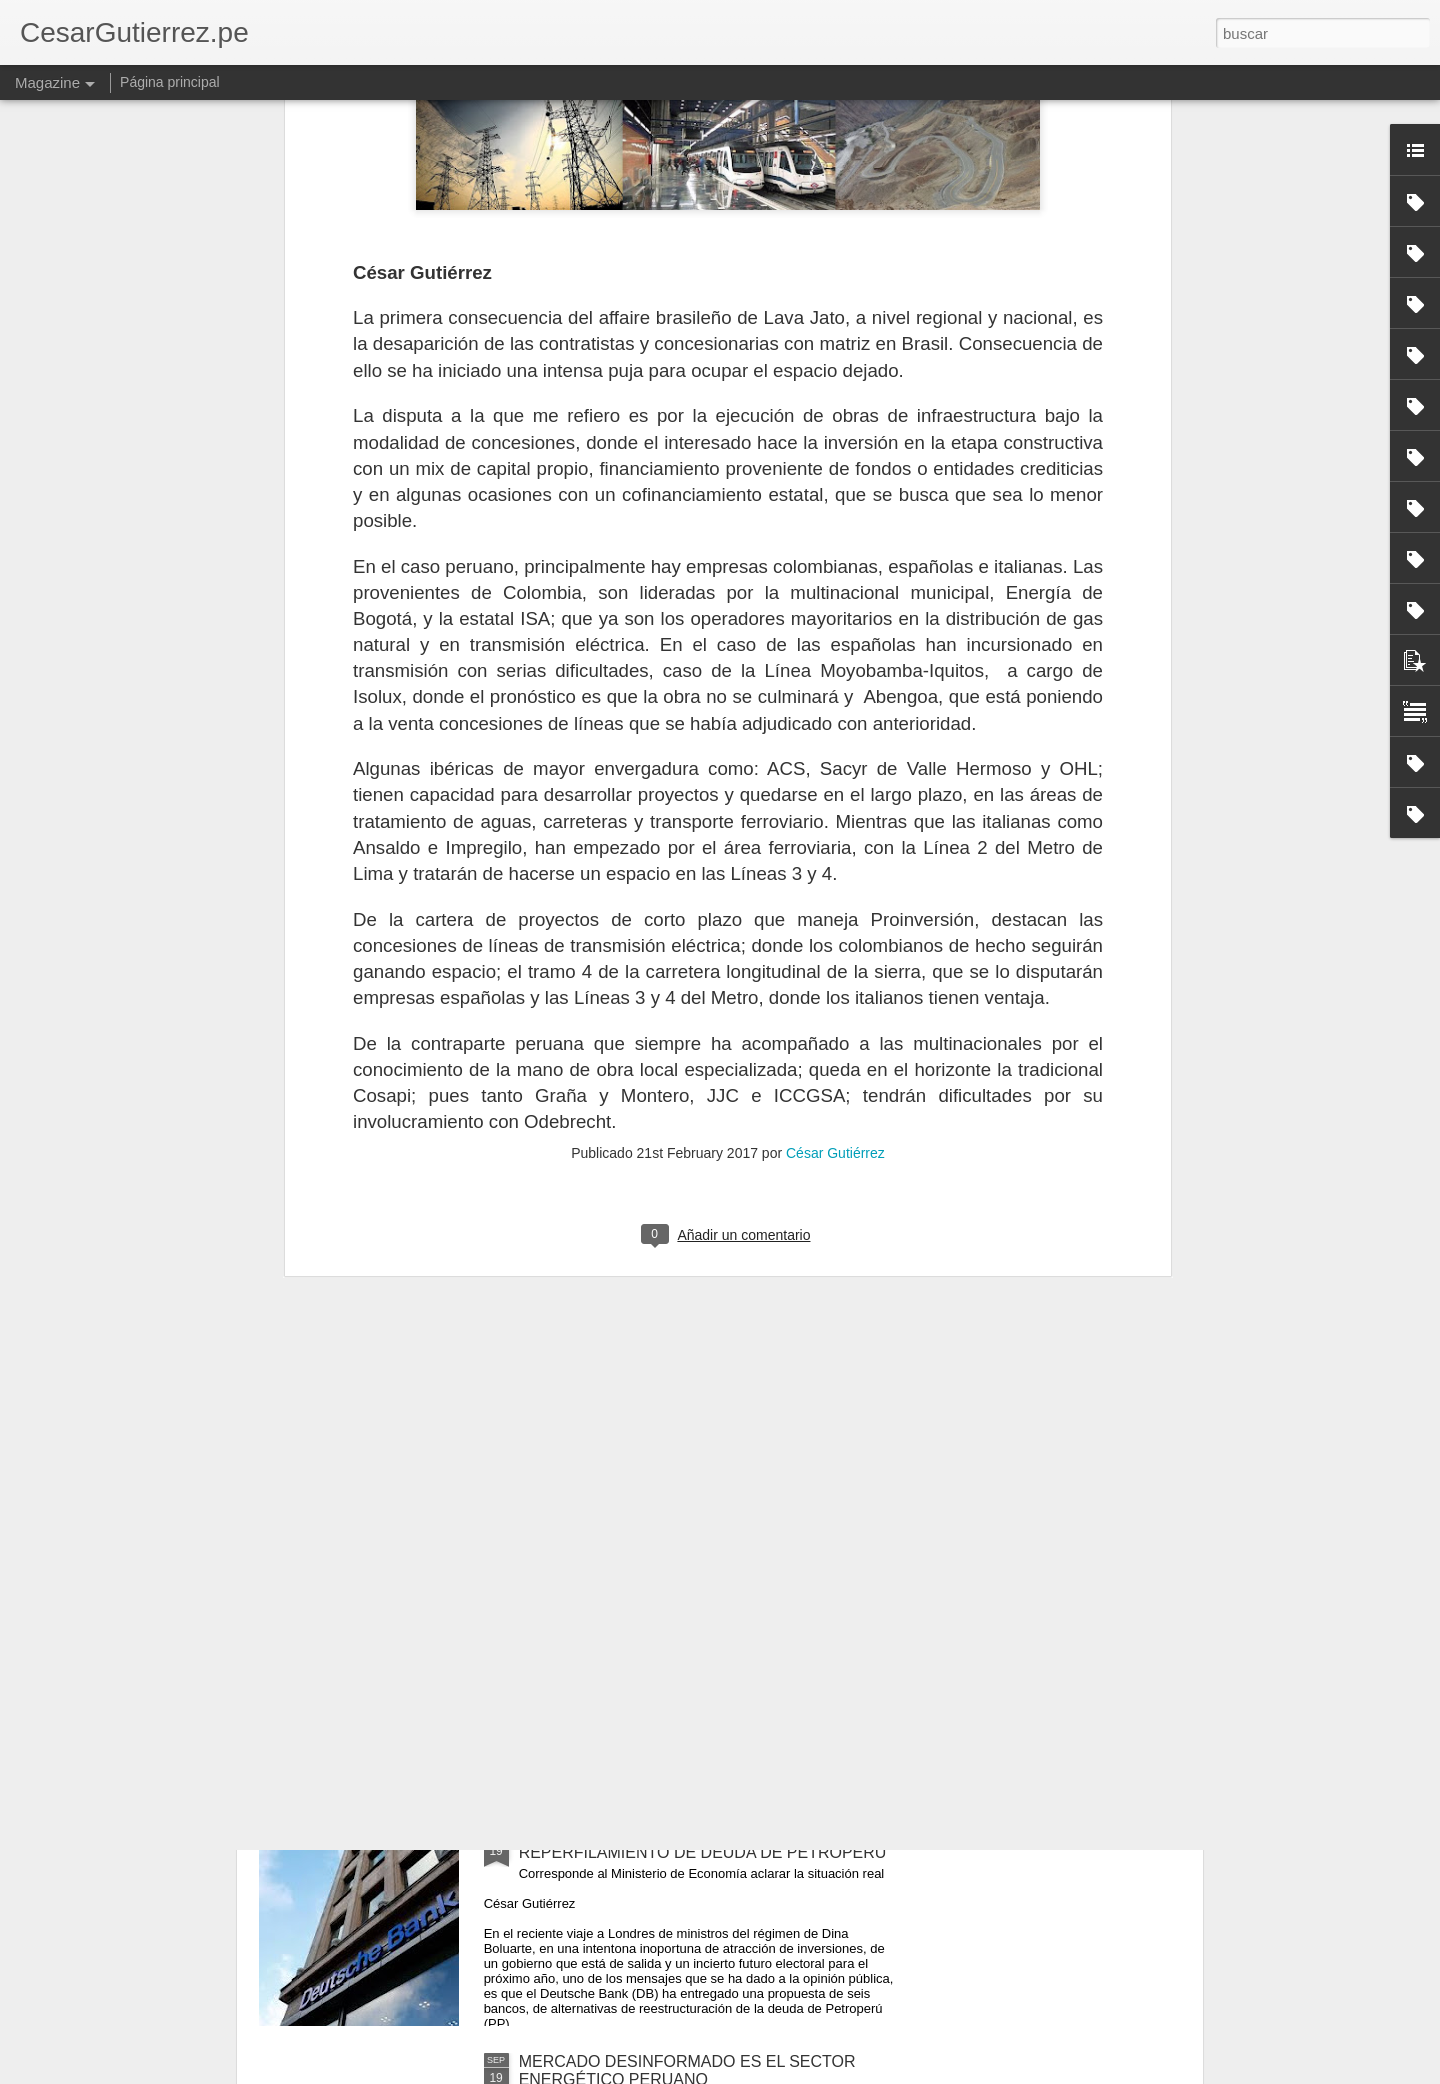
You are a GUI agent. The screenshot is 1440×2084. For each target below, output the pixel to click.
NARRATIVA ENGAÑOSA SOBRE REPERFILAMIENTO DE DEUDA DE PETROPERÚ (703, 1843)
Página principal (170, 82)
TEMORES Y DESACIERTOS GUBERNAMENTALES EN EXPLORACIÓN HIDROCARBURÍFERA (709, 1616)
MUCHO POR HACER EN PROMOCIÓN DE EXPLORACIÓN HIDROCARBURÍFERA (678, 1389)
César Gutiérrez (835, 718)
